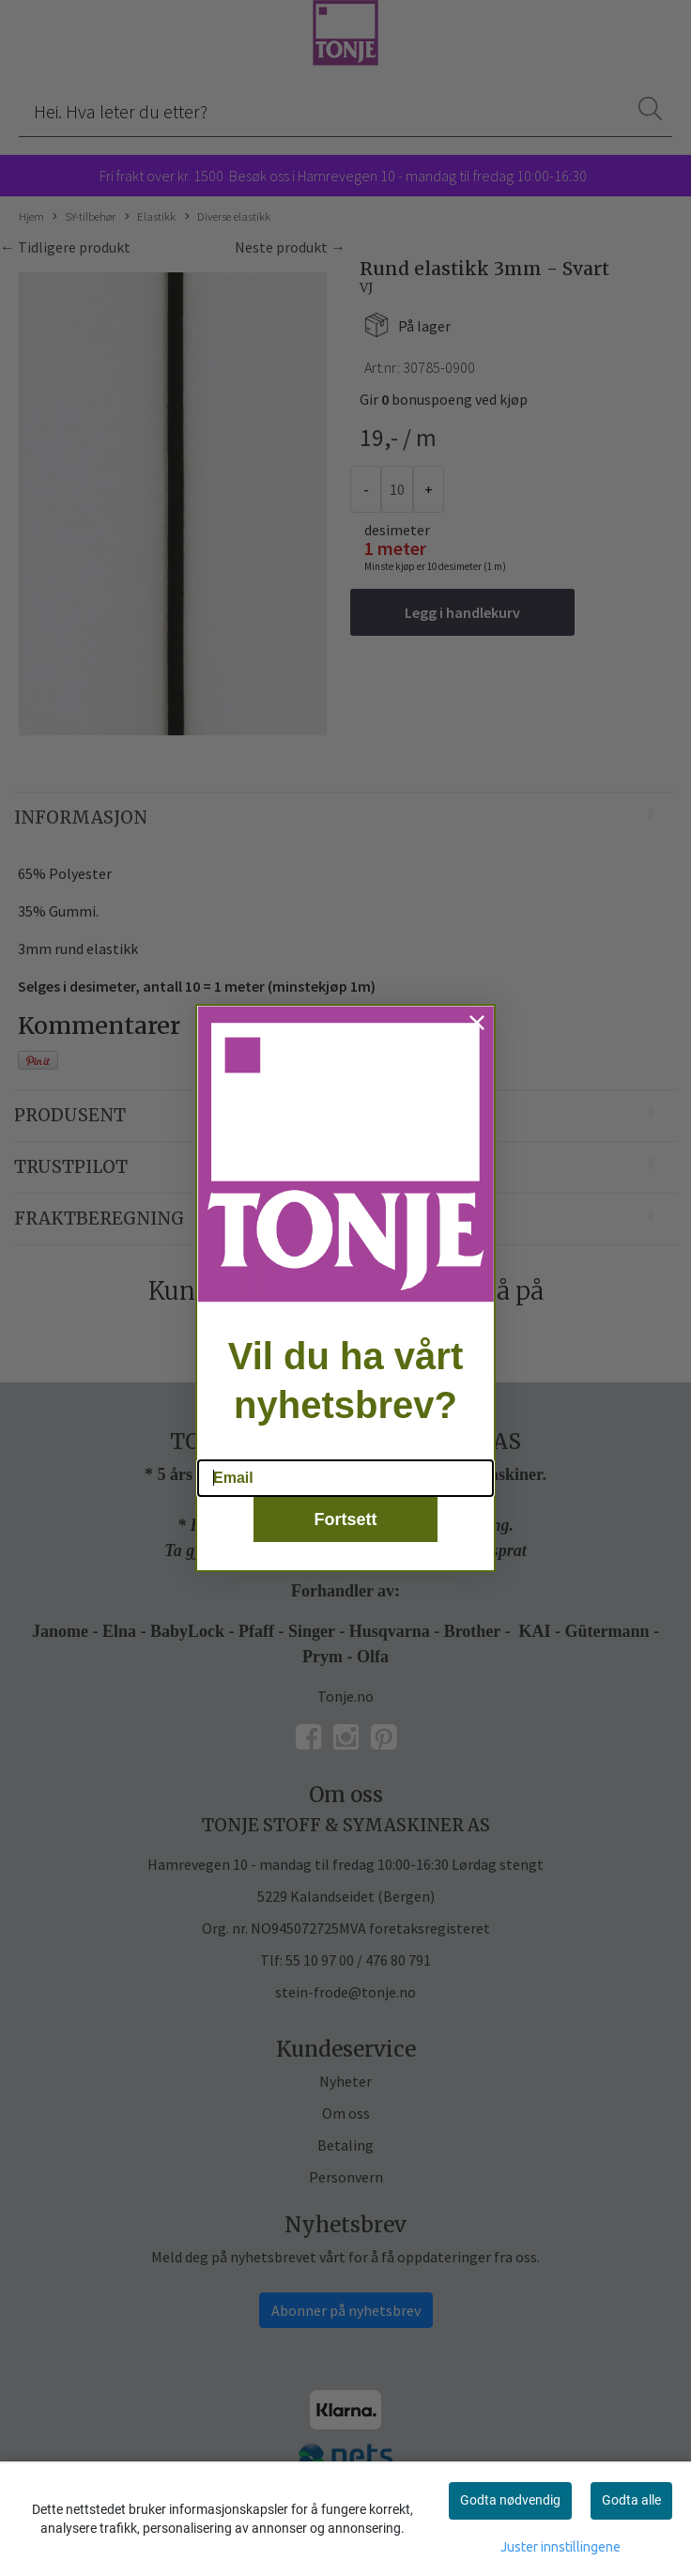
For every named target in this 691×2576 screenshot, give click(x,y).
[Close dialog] (477, 1049)
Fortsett (346, 1544)
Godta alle (631, 2499)
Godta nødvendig (510, 2499)
